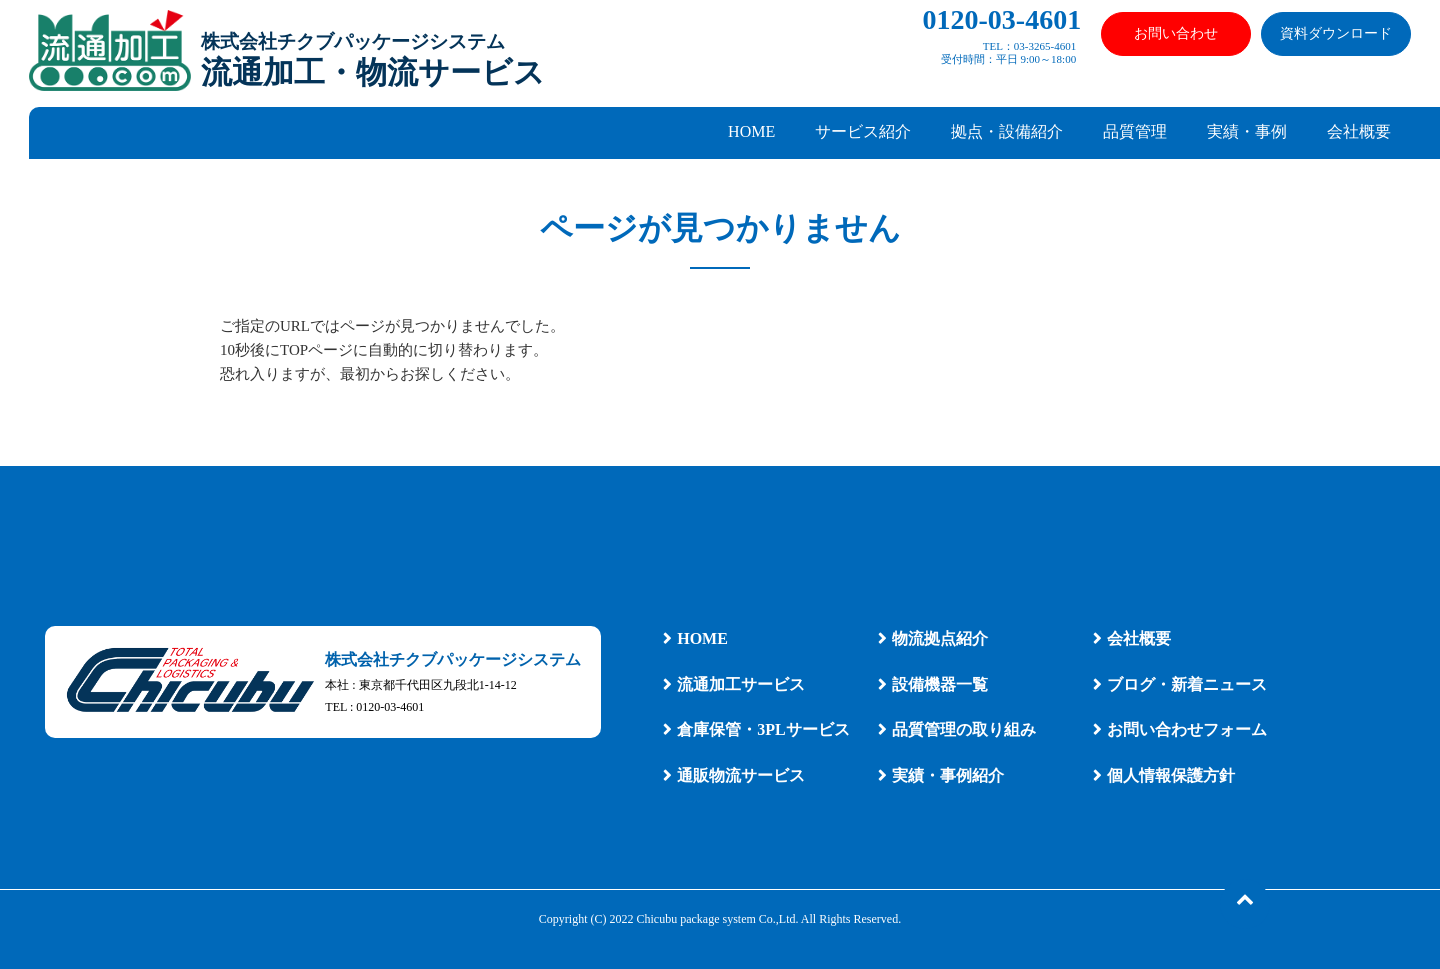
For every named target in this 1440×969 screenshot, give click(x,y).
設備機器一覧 (940, 684)
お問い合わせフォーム (1187, 729)
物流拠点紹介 (940, 638)
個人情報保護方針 (1171, 775)
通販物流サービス (741, 775)
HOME (751, 131)
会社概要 (1359, 131)
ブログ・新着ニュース (1187, 684)
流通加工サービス (741, 684)
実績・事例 (1247, 131)
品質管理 (1135, 131)
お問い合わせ (1176, 33)
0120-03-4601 (1002, 19)
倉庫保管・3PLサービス (763, 729)
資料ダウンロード (1336, 33)
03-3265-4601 (1045, 46)
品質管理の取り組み (964, 729)
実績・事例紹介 (948, 775)
